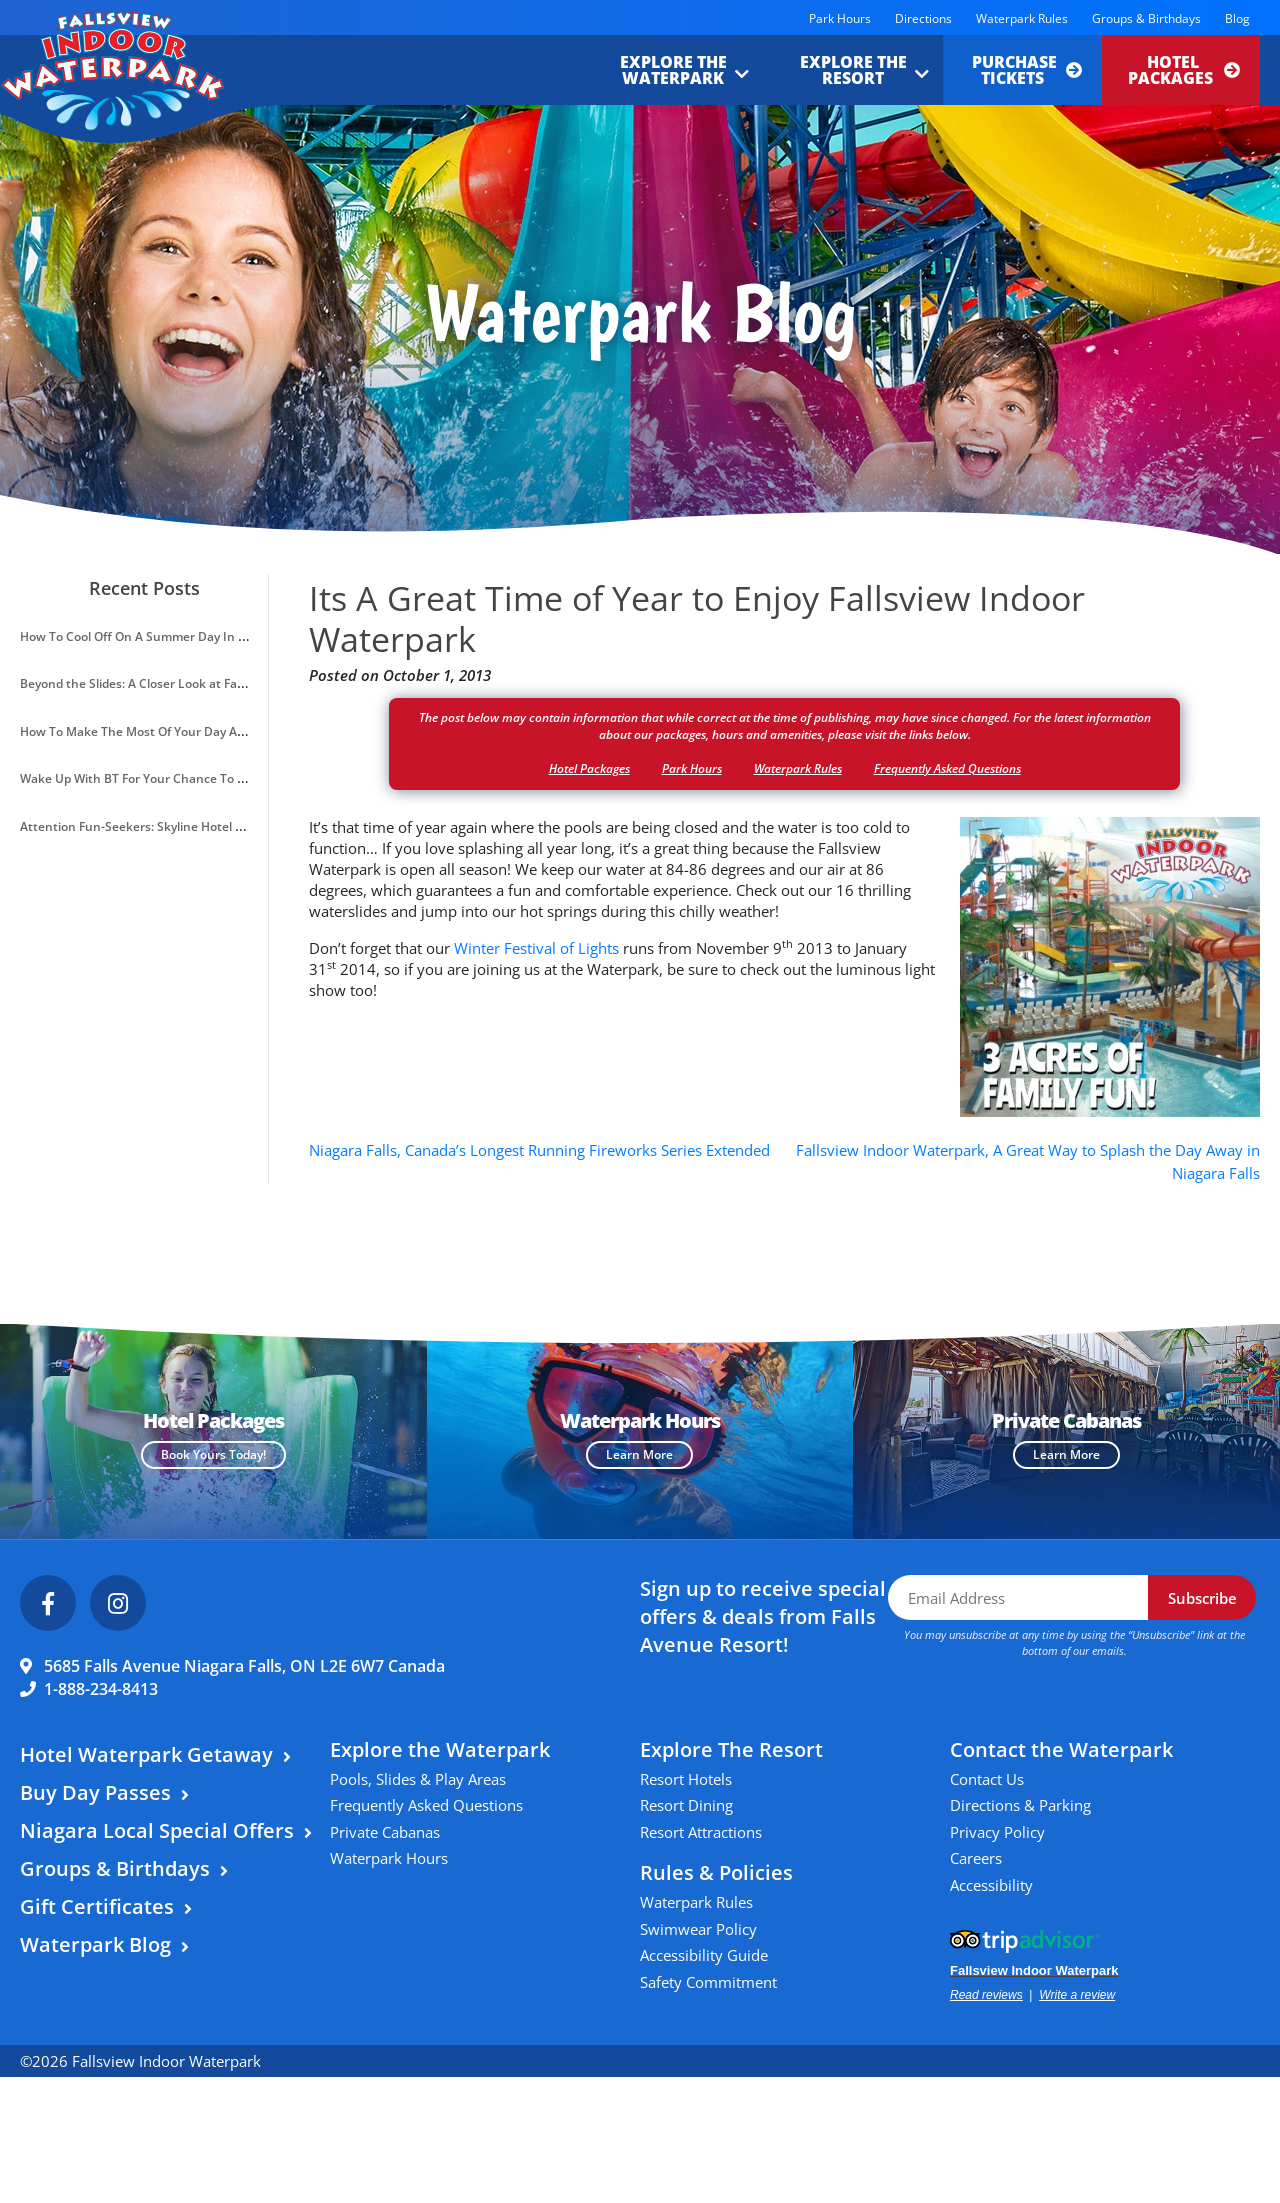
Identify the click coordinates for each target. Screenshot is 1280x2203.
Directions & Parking (1020, 1805)
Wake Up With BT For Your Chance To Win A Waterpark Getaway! (205, 778)
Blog (1237, 18)
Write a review (1077, 1995)
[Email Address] (1018, 1597)
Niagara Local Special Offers (157, 1830)
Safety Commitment (708, 1982)
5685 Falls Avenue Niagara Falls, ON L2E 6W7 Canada (244, 1666)
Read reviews (986, 1995)
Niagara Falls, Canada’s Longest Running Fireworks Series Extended (539, 1150)
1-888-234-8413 (101, 1689)
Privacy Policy (997, 1832)
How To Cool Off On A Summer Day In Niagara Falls (165, 636)
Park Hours (840, 18)
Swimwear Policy (698, 1929)
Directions (923, 18)
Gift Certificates (97, 1906)
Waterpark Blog (95, 1944)
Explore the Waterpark (673, 70)
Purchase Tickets (1027, 70)
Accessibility (991, 1885)
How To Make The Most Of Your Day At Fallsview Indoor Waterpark (210, 731)
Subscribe (1202, 1598)
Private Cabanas (385, 1832)
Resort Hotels (686, 1779)
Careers (976, 1858)
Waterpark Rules (1022, 18)
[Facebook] (48, 1603)
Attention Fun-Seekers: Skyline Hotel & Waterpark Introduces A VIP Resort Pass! (249, 826)
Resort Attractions (701, 1832)
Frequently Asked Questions (947, 768)
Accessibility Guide (704, 1955)
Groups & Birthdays (1146, 18)
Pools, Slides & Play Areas (418, 1779)
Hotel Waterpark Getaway (146, 1754)
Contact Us (987, 1779)
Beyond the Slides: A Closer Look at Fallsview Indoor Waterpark (200, 683)
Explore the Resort (853, 70)
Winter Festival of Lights (536, 948)
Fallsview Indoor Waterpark (1034, 1970)
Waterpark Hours (389, 1858)
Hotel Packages (1184, 70)
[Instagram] (118, 1603)
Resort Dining (686, 1805)
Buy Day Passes (95, 1792)
